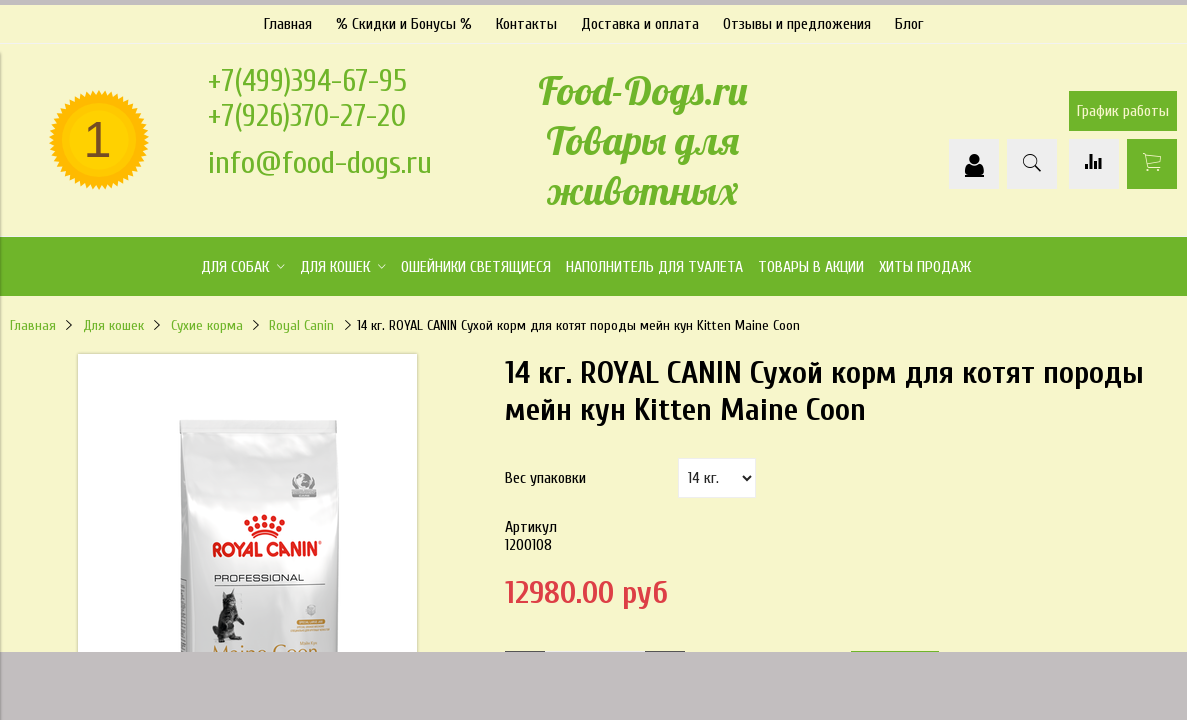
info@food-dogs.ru (320, 157)
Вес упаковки (545, 473)
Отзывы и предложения (797, 19)
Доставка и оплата (640, 19)
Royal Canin (301, 320)
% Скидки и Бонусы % (404, 19)
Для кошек (113, 320)
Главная (288, 19)
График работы (1123, 107)
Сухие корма (207, 320)
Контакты (526, 19)
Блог (909, 19)
